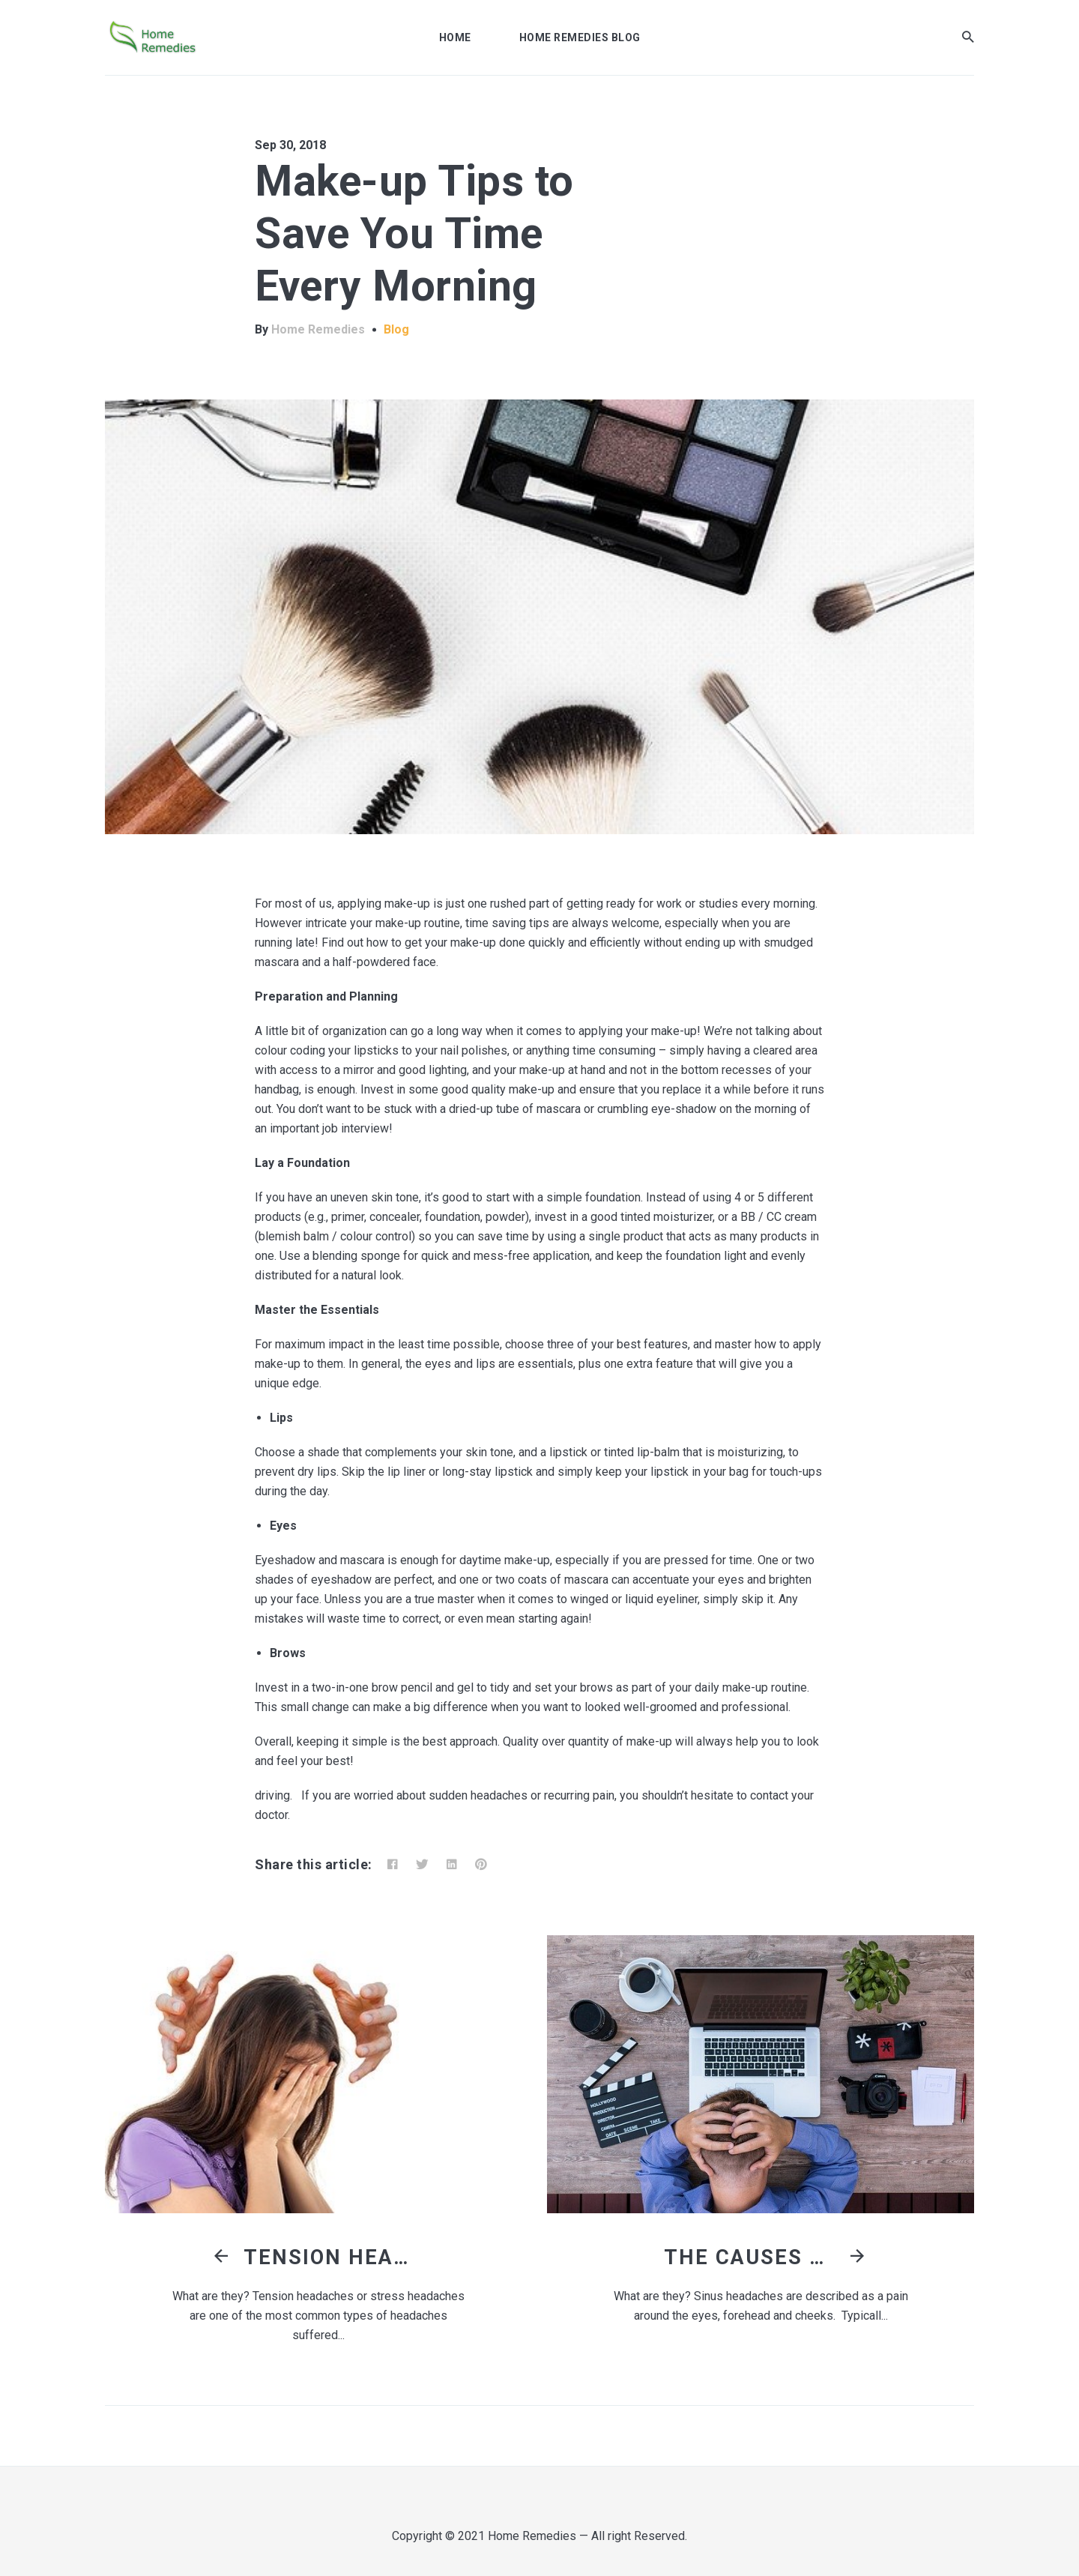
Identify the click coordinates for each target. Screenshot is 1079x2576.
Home (455, 37)
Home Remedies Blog (580, 37)
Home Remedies (318, 329)
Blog (396, 329)
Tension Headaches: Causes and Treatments (333, 2257)
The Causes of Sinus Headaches (754, 2257)
